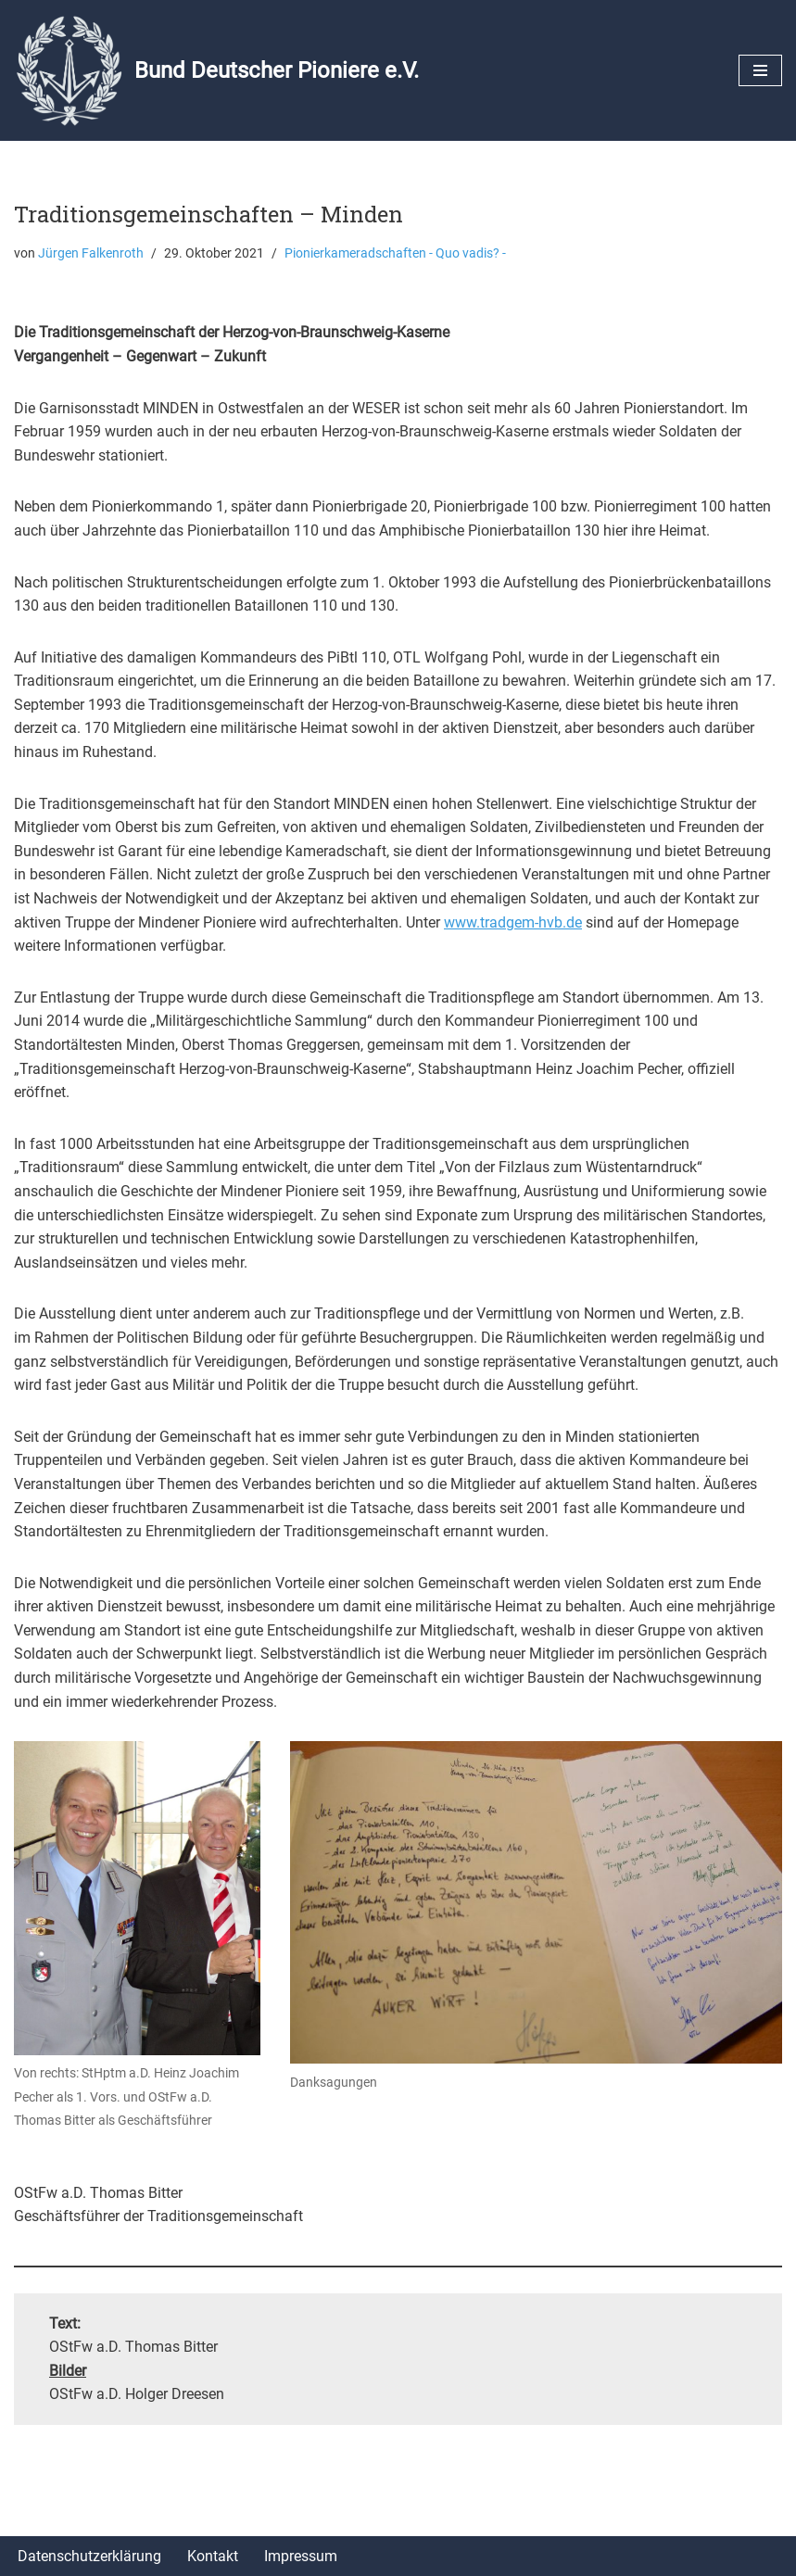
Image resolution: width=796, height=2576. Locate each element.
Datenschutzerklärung (89, 2556)
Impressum (300, 2556)
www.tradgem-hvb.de (513, 922)
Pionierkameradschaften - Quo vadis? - (395, 253)
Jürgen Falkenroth (91, 253)
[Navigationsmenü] (760, 70)
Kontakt (212, 2556)
